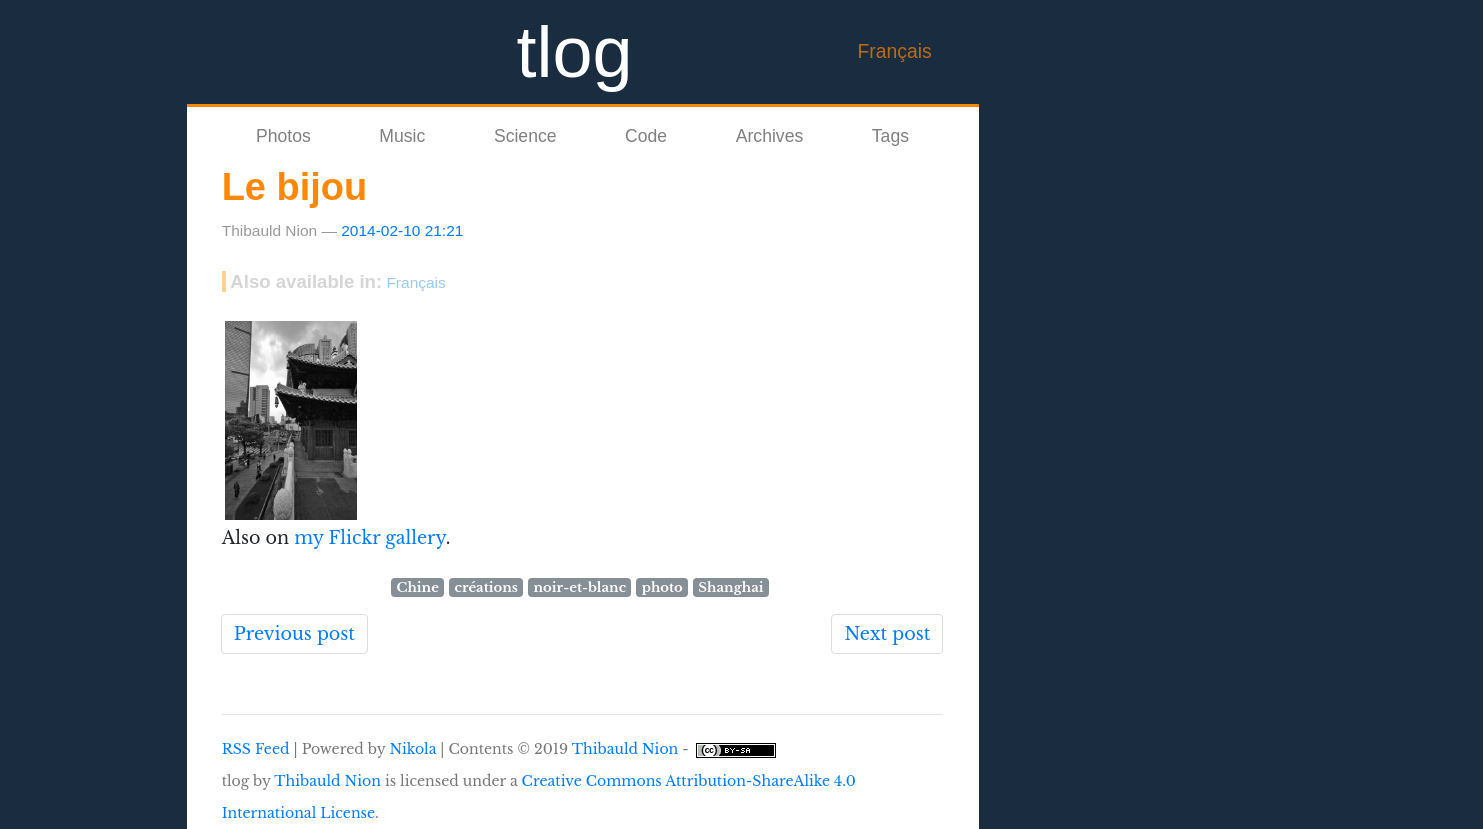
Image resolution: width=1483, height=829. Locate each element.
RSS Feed (256, 749)
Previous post (294, 634)
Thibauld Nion (625, 749)
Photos (283, 136)
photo (662, 587)
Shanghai (730, 587)
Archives (769, 136)
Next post (887, 634)
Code (646, 136)
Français (895, 51)
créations (485, 587)
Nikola (412, 749)
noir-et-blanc (580, 587)
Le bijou (294, 187)
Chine (418, 587)
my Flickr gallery (367, 538)
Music (402, 136)
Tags (890, 136)
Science (525, 136)
